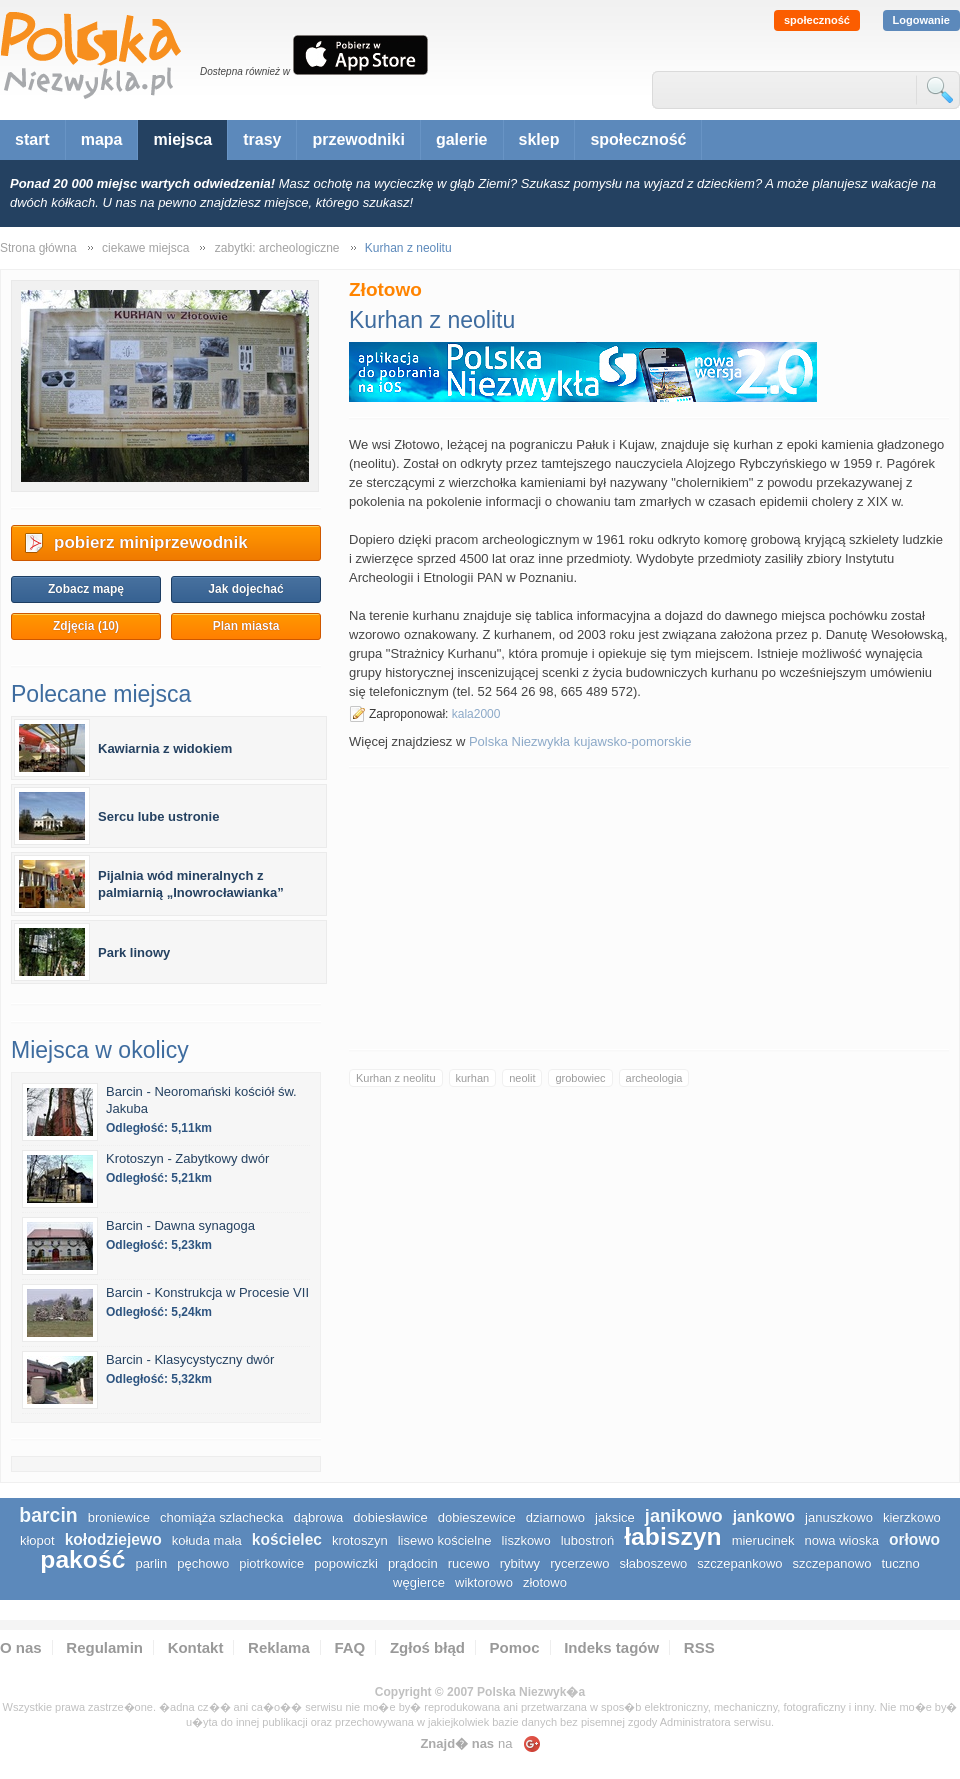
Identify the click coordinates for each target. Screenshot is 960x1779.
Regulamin (104, 1647)
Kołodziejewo (113, 1539)
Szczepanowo (832, 1563)
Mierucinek (763, 1540)
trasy (262, 139)
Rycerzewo (579, 1563)
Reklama (279, 1647)
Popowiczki (346, 1563)
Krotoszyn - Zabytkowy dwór (187, 1158)
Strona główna (38, 248)
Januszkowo (839, 1517)
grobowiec (580, 1078)
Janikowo (684, 1516)
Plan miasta (246, 626)
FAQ (349, 1647)
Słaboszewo (653, 1563)
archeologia (654, 1078)
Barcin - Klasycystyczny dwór (190, 1359)
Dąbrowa (318, 1517)
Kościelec (287, 1539)
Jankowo (764, 1516)
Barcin (48, 1515)
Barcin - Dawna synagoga (180, 1225)
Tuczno (900, 1563)
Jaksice (615, 1517)
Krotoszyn (360, 1540)
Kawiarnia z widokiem (165, 748)
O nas (21, 1647)
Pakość (82, 1559)
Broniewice (119, 1517)
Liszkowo (526, 1540)
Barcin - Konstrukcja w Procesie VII (207, 1292)
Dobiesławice (390, 1517)
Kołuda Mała (207, 1540)
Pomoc (515, 1647)
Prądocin (413, 1563)
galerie (462, 139)
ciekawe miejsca (145, 248)
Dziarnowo (555, 1517)
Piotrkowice (271, 1563)
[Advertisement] (649, 909)
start (32, 139)
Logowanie (921, 20)
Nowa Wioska (842, 1540)
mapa (102, 139)
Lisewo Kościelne (445, 1540)
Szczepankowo (739, 1563)
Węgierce (419, 1582)
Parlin (151, 1563)
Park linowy (134, 952)
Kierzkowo (912, 1517)
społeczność (817, 20)
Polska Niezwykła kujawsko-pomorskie (580, 741)
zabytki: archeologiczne (277, 248)
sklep (539, 139)
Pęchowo (203, 1563)
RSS (699, 1647)
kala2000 (476, 714)
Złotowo (545, 1582)
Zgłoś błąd (427, 1647)
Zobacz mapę (86, 589)
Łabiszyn (672, 1536)
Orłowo (914, 1539)
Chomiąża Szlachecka (222, 1517)
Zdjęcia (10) (86, 626)
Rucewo (469, 1563)
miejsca (182, 139)
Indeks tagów (611, 1647)
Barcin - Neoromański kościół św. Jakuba (201, 1100)
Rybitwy (520, 1563)
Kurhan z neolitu (396, 1078)
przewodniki (358, 139)
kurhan (473, 1078)
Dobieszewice (477, 1517)
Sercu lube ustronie (158, 816)
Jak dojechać (245, 589)
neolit (522, 1078)
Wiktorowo (484, 1582)
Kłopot (37, 1540)
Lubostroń (587, 1540)
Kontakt (196, 1647)
